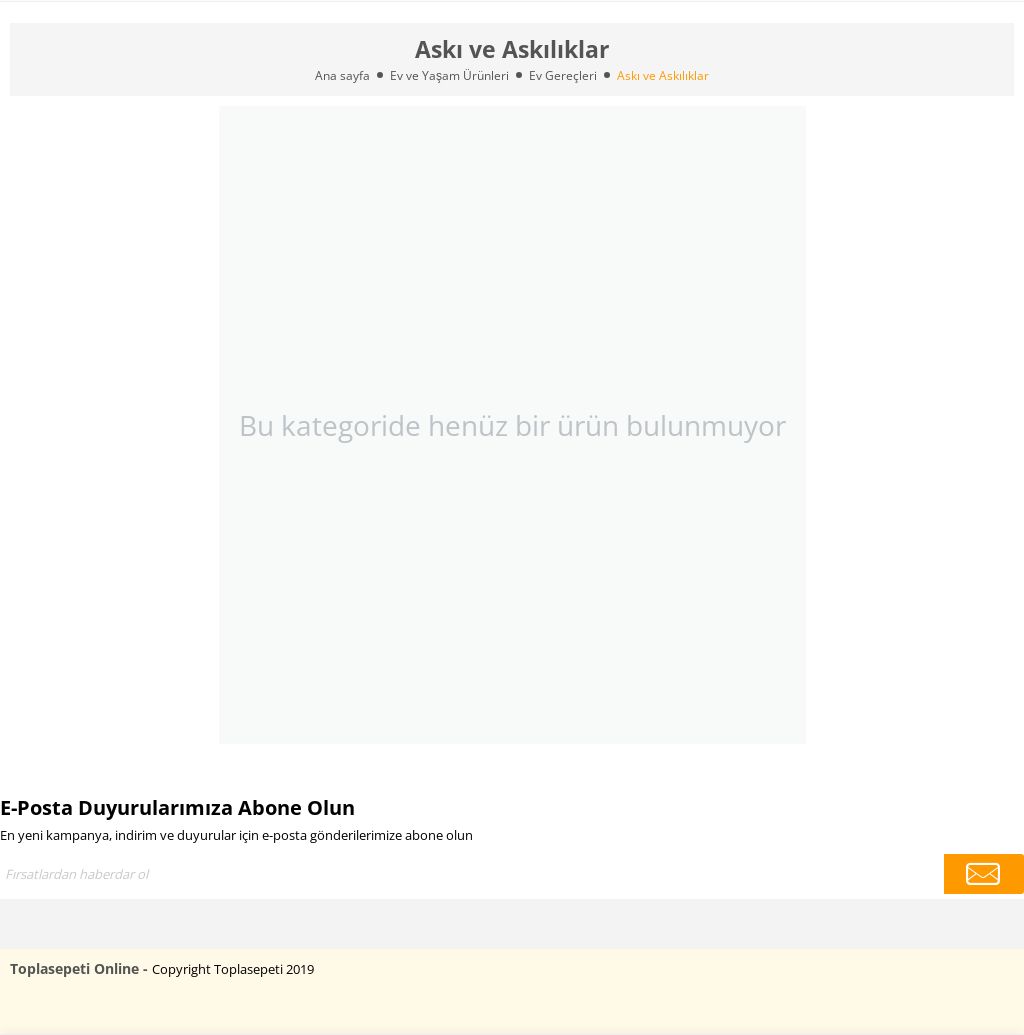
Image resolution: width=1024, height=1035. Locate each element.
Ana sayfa (342, 75)
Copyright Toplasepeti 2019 (233, 969)
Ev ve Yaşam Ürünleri (449, 75)
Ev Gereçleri (563, 75)
